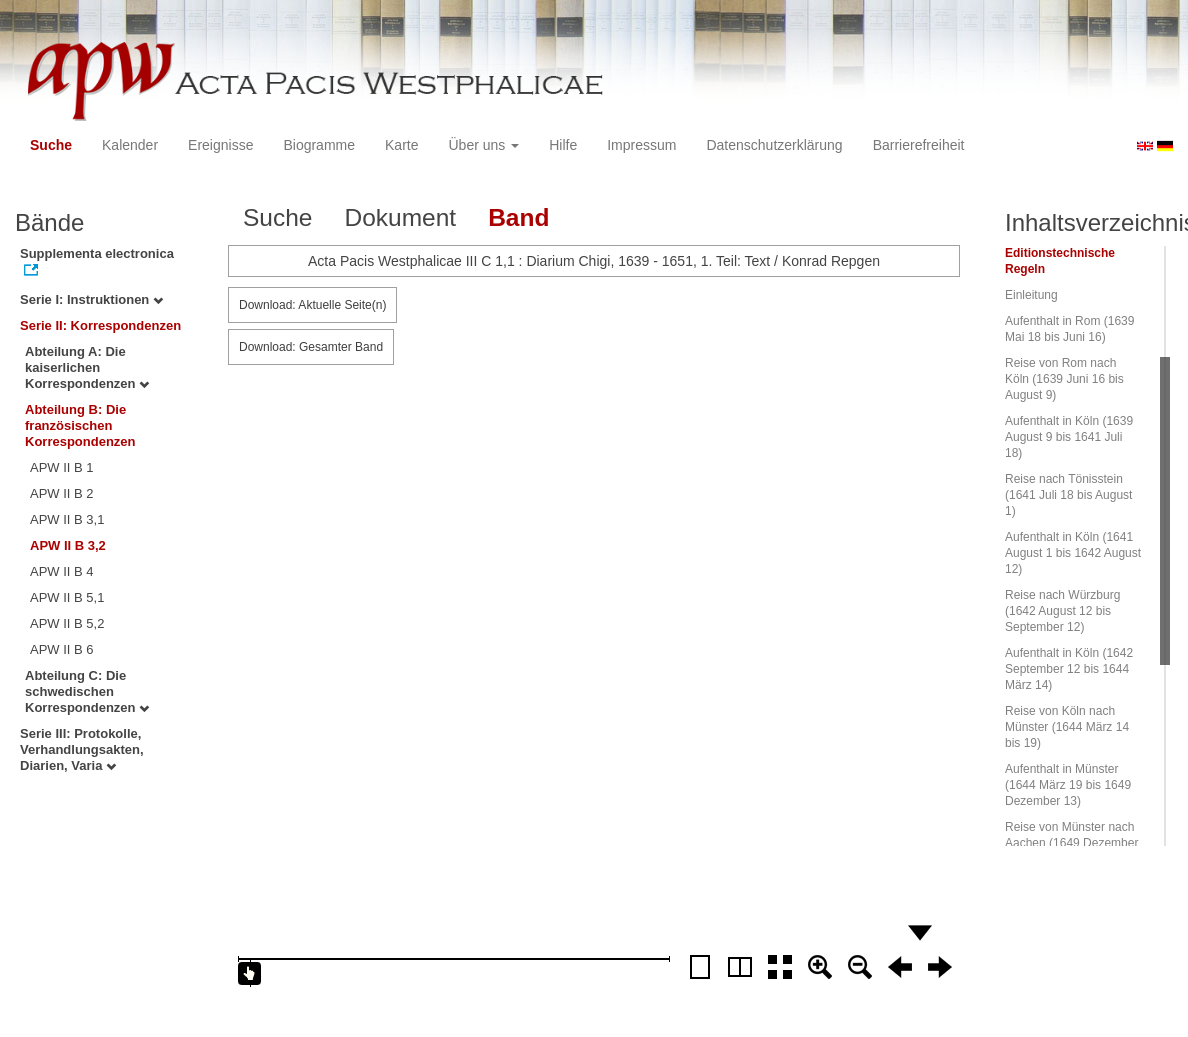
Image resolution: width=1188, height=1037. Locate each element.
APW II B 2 (62, 493)
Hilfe (563, 145)
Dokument (400, 217)
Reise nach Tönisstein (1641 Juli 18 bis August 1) (1068, 495)
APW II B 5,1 (67, 597)
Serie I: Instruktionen (91, 299)
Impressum (641, 145)
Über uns (484, 145)
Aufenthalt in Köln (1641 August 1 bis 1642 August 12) (1073, 553)
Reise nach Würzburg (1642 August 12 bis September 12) (1062, 611)
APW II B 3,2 (68, 545)
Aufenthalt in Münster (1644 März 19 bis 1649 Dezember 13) (1068, 785)
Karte (401, 145)
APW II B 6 (62, 649)
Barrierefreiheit (919, 145)
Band (518, 217)
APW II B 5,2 (67, 623)
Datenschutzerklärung (774, 145)
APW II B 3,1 (67, 519)
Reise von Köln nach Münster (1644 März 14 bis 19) (1067, 727)
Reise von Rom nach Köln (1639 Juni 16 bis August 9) (1064, 379)
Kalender (130, 145)
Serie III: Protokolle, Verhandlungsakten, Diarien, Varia (82, 749)
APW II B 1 (62, 467)
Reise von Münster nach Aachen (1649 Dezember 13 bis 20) (1071, 843)
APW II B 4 (62, 571)
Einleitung (1031, 295)
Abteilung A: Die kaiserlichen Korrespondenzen (87, 367)
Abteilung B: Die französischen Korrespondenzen (80, 425)
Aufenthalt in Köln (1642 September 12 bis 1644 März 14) (1069, 669)
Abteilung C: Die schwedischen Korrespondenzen (87, 691)
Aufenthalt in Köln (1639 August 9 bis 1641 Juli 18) (1069, 437)
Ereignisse (220, 145)
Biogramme (319, 145)
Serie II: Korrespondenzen (100, 325)
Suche (51, 145)
